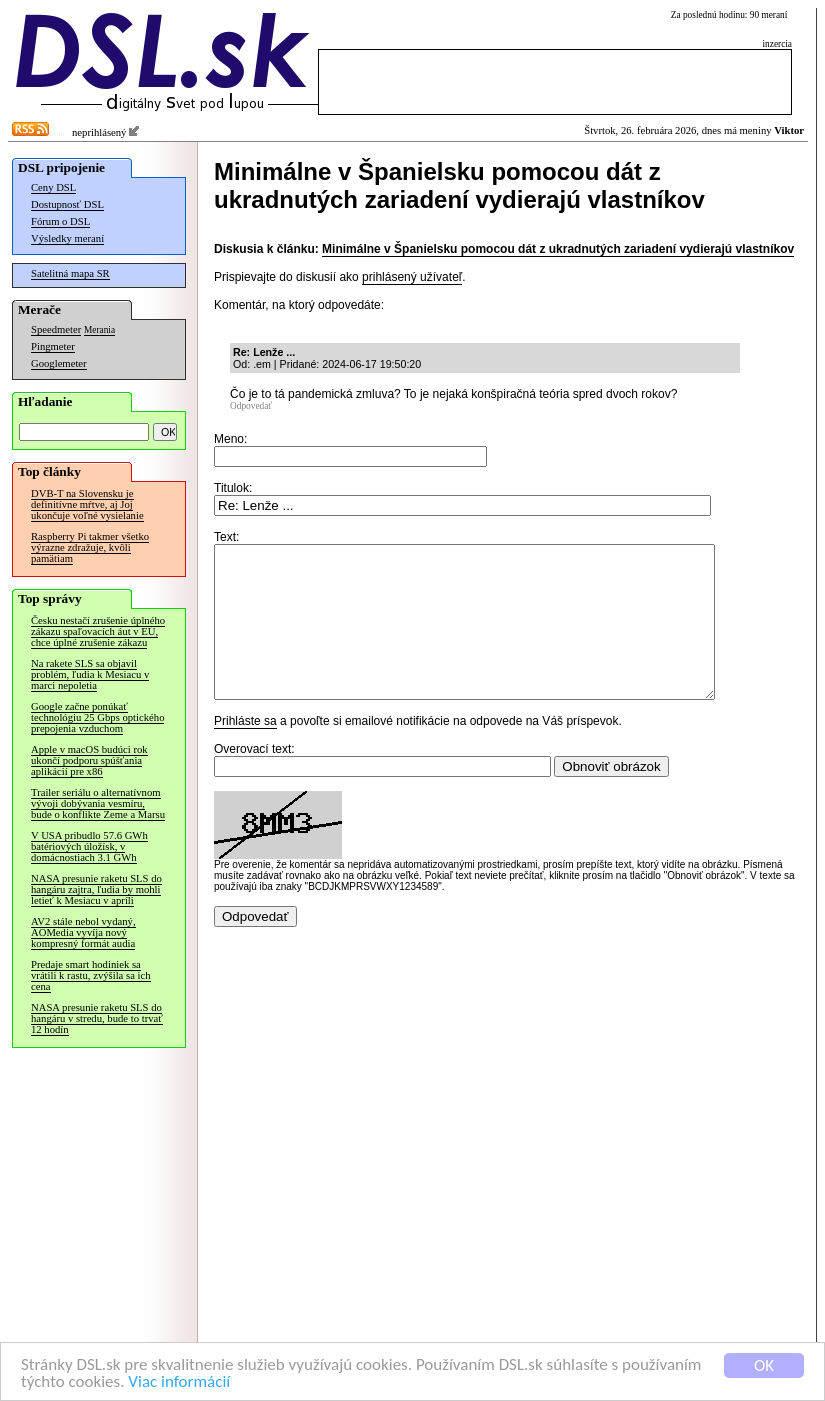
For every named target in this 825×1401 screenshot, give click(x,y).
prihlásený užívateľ (412, 277)
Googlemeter (59, 363)
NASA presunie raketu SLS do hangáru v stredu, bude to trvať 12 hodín (97, 1018)
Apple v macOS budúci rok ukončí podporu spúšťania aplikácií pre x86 (89, 760)
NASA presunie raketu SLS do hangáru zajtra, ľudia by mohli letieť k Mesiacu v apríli (96, 889)
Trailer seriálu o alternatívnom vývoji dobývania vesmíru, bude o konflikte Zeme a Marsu (98, 803)
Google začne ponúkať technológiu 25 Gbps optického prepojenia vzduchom (97, 717)
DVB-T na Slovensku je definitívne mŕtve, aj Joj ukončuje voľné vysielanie (87, 504)
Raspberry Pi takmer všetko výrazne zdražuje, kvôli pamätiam (90, 547)
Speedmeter (56, 329)
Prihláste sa (245, 751)
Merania (99, 330)
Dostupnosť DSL (67, 204)
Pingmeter (53, 346)
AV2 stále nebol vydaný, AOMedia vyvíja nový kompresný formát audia (83, 932)
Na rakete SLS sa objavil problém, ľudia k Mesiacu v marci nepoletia (90, 674)
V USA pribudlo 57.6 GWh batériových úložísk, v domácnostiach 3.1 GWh (89, 846)
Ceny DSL (53, 187)
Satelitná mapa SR (70, 273)
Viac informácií (179, 1382)
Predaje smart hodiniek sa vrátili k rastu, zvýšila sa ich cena (91, 975)
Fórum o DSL (60, 221)
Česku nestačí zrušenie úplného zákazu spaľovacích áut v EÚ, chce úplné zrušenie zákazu (98, 631)
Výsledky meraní (67, 238)
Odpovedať (251, 406)
